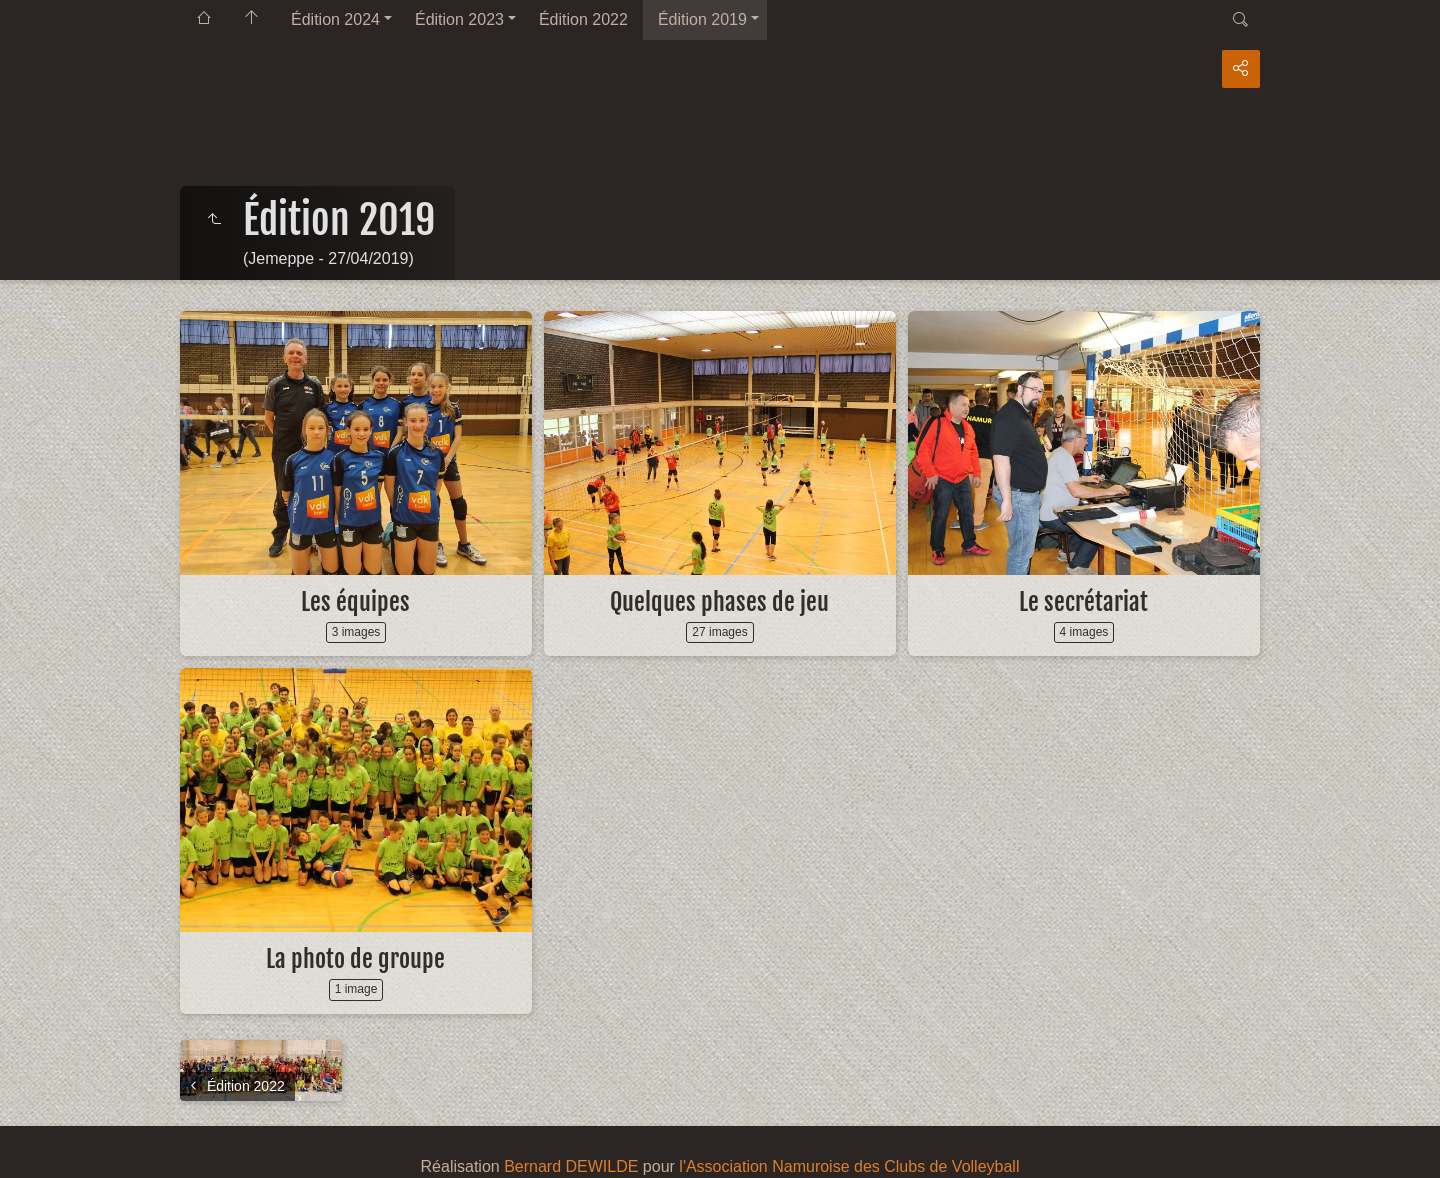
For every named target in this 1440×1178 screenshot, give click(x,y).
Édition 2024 (335, 19)
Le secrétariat (1083, 602)
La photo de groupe (355, 959)
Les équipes (355, 602)
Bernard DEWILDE (571, 1166)
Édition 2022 (583, 19)
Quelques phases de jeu (719, 602)
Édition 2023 (459, 19)
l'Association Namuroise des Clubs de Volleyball (849, 1166)
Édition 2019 (702, 19)
